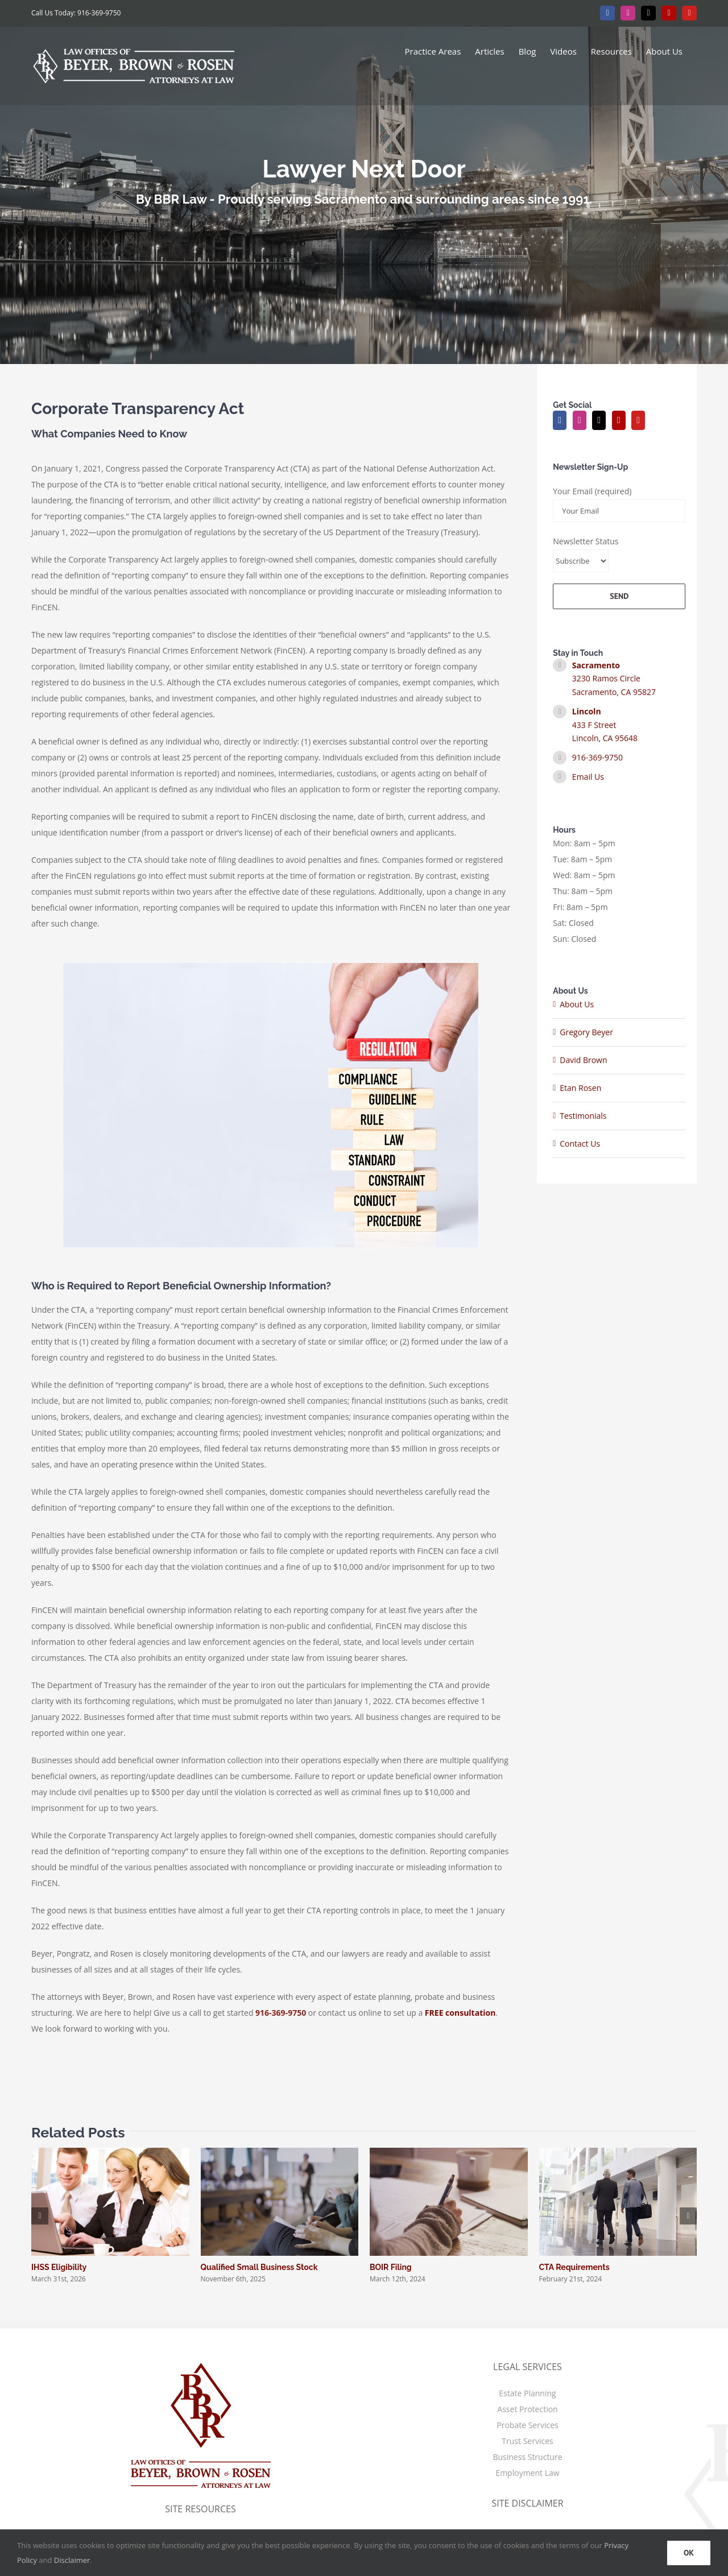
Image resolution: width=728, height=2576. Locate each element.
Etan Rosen (580, 1087)
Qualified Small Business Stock (259, 2267)
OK (689, 2553)
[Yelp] (619, 420)
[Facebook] (559, 420)
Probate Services (527, 2425)
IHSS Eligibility (58, 2267)
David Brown (583, 1060)
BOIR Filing (391, 2267)
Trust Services (527, 2441)
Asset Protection (527, 2409)
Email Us (588, 776)
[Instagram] (579, 420)
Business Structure (527, 2456)
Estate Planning (527, 2393)
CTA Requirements (574, 2267)
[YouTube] (638, 420)
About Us (577, 1004)
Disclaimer (72, 2560)
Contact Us (580, 1143)
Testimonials (583, 1115)
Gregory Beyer (586, 1032)
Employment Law (527, 2472)
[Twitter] (599, 420)
